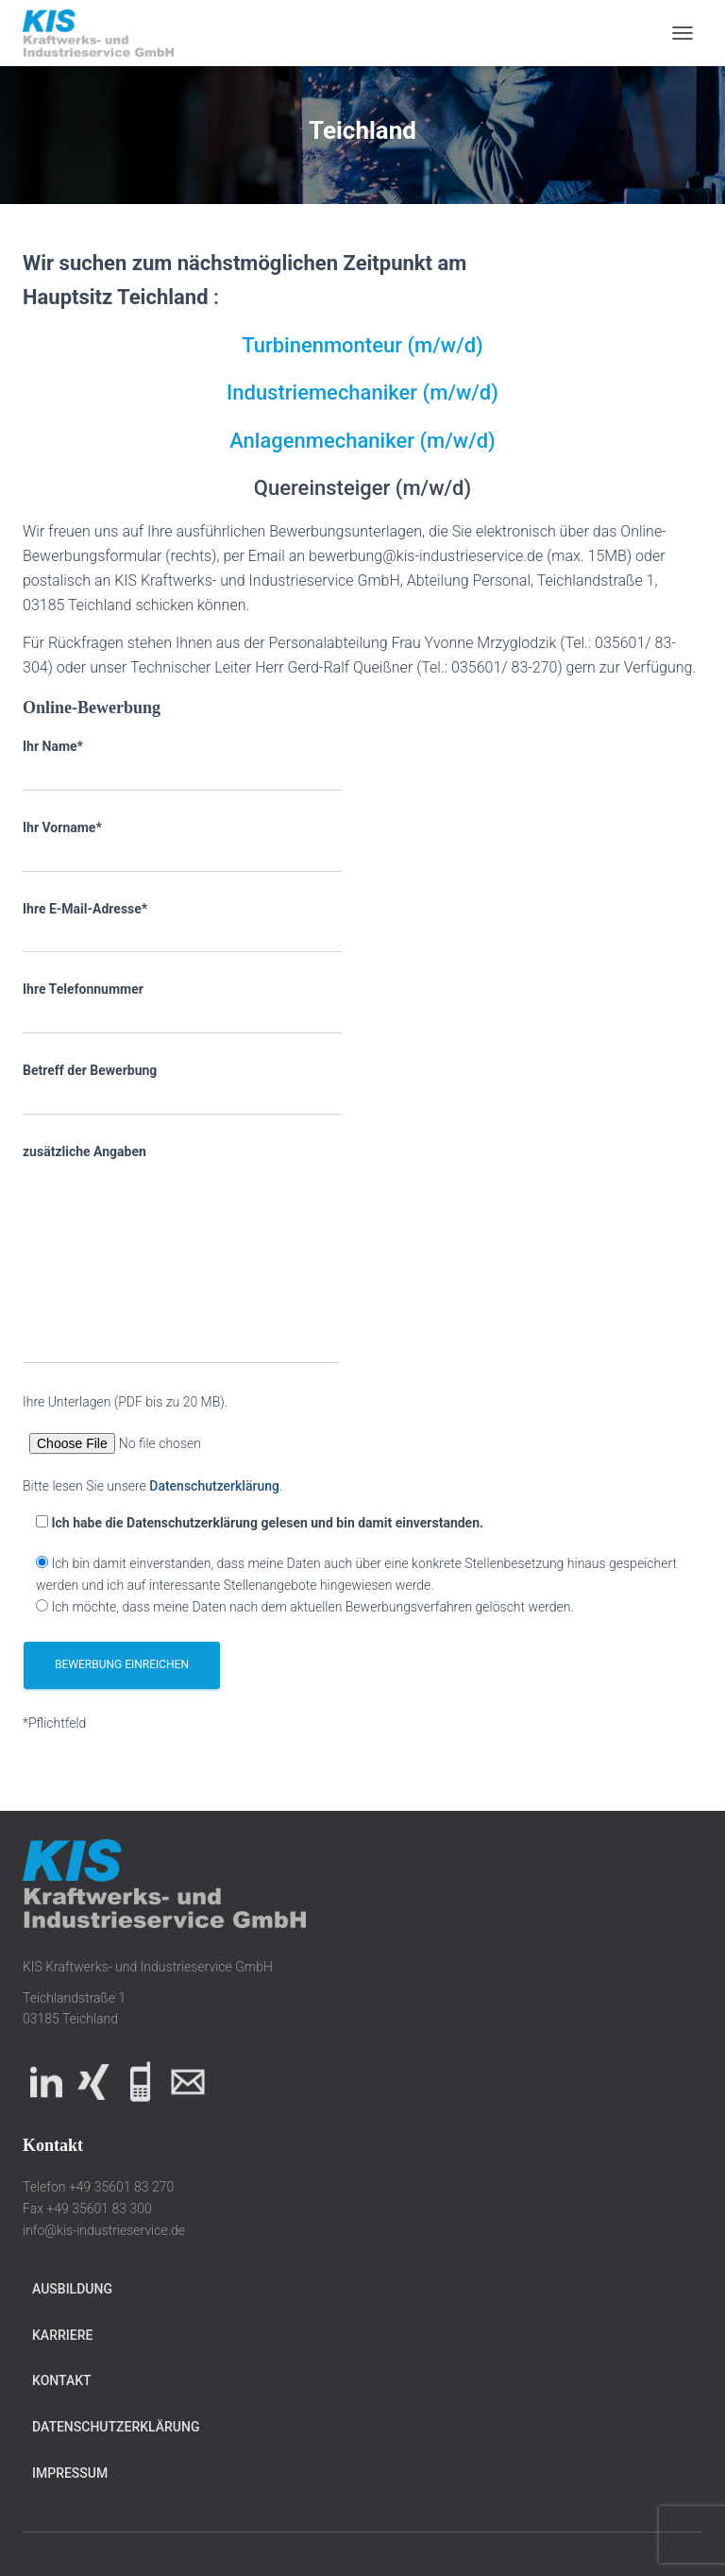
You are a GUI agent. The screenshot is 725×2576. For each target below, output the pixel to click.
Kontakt (62, 2380)
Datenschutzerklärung (214, 1485)
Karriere (62, 2335)
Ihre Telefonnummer (182, 1007)
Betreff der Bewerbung (182, 1089)
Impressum (70, 2473)
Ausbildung (72, 2288)
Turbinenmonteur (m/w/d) (362, 345)
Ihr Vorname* (182, 846)
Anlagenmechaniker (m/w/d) (362, 440)
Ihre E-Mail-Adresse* (182, 927)
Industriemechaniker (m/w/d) (362, 392)
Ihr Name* (182, 765)
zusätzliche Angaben (181, 1254)
